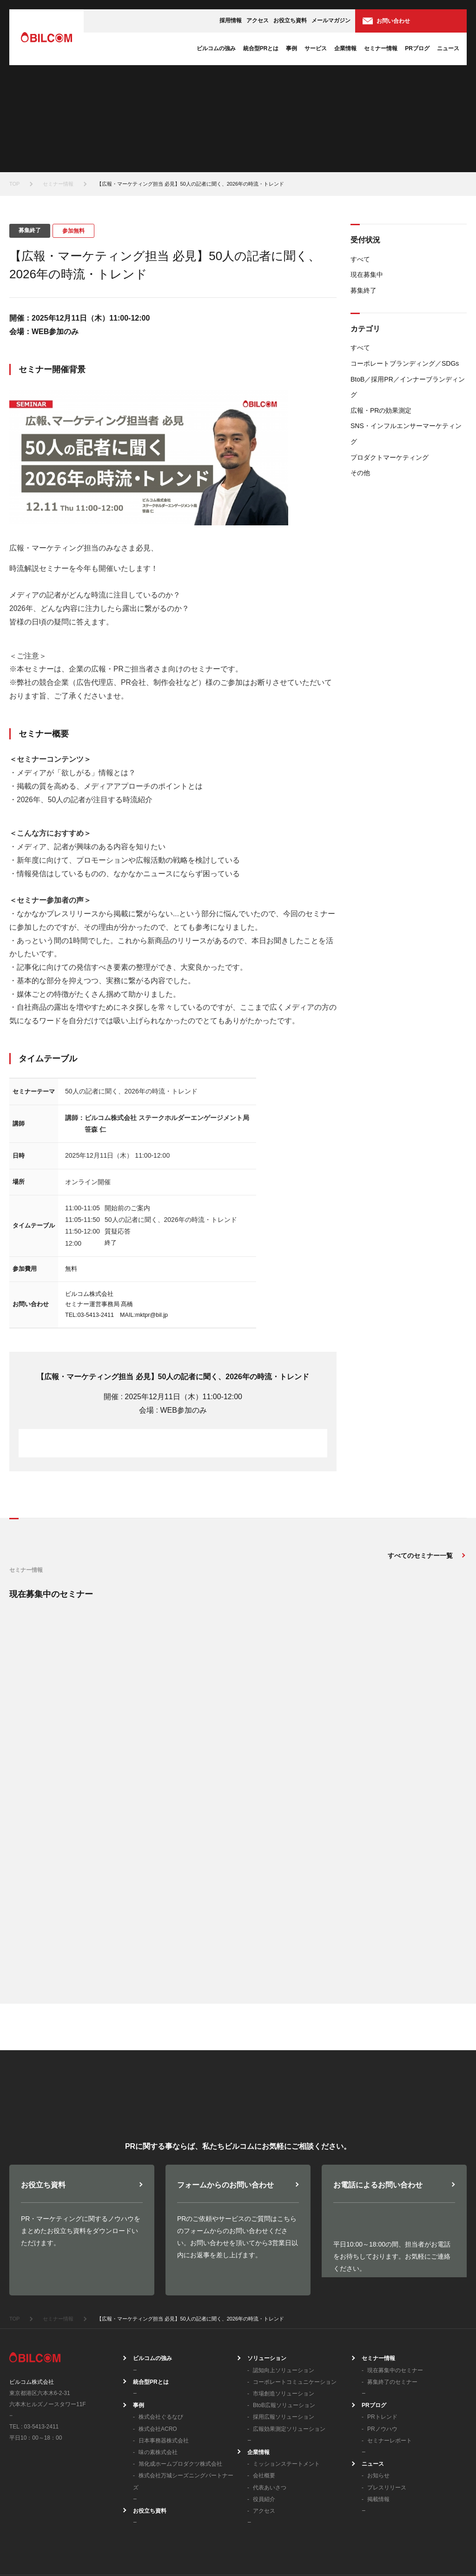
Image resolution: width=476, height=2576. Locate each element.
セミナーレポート (389, 2362)
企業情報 (345, 48)
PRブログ (417, 48)
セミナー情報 (380, 48)
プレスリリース (386, 2409)
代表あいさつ (269, 2409)
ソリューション (266, 2280)
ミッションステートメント (286, 2385)
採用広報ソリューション (283, 2338)
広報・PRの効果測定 (380, 410)
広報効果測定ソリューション (289, 2350)
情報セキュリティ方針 (210, 2546)
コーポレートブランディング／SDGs (404, 363)
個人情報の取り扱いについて (373, 2546)
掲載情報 (378, 2420)
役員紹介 (264, 2420)
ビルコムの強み (216, 48)
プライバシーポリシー (287, 2546)
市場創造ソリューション (283, 2315)
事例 (291, 48)
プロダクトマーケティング (389, 457)
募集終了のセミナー (392, 2303)
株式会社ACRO (158, 2350)
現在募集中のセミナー (395, 2291)
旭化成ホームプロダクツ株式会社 (180, 2385)
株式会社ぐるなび (161, 2338)
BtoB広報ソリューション (284, 2327)
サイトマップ (447, 2546)
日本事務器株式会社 (164, 2362)
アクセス (257, 20)
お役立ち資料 (290, 20)
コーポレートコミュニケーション (295, 2303)
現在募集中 (366, 274)
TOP (14, 184)
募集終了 (363, 290)
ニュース (448, 48)
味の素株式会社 (158, 2373)
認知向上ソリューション (283, 2291)
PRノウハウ (382, 2350)
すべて (360, 259)
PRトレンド (382, 2338)
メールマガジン (330, 20)
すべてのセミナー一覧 (420, 1555)
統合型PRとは (261, 48)
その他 (360, 472)
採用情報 (230, 20)
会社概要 (264, 2397)
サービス (315, 48)
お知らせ (378, 2397)
